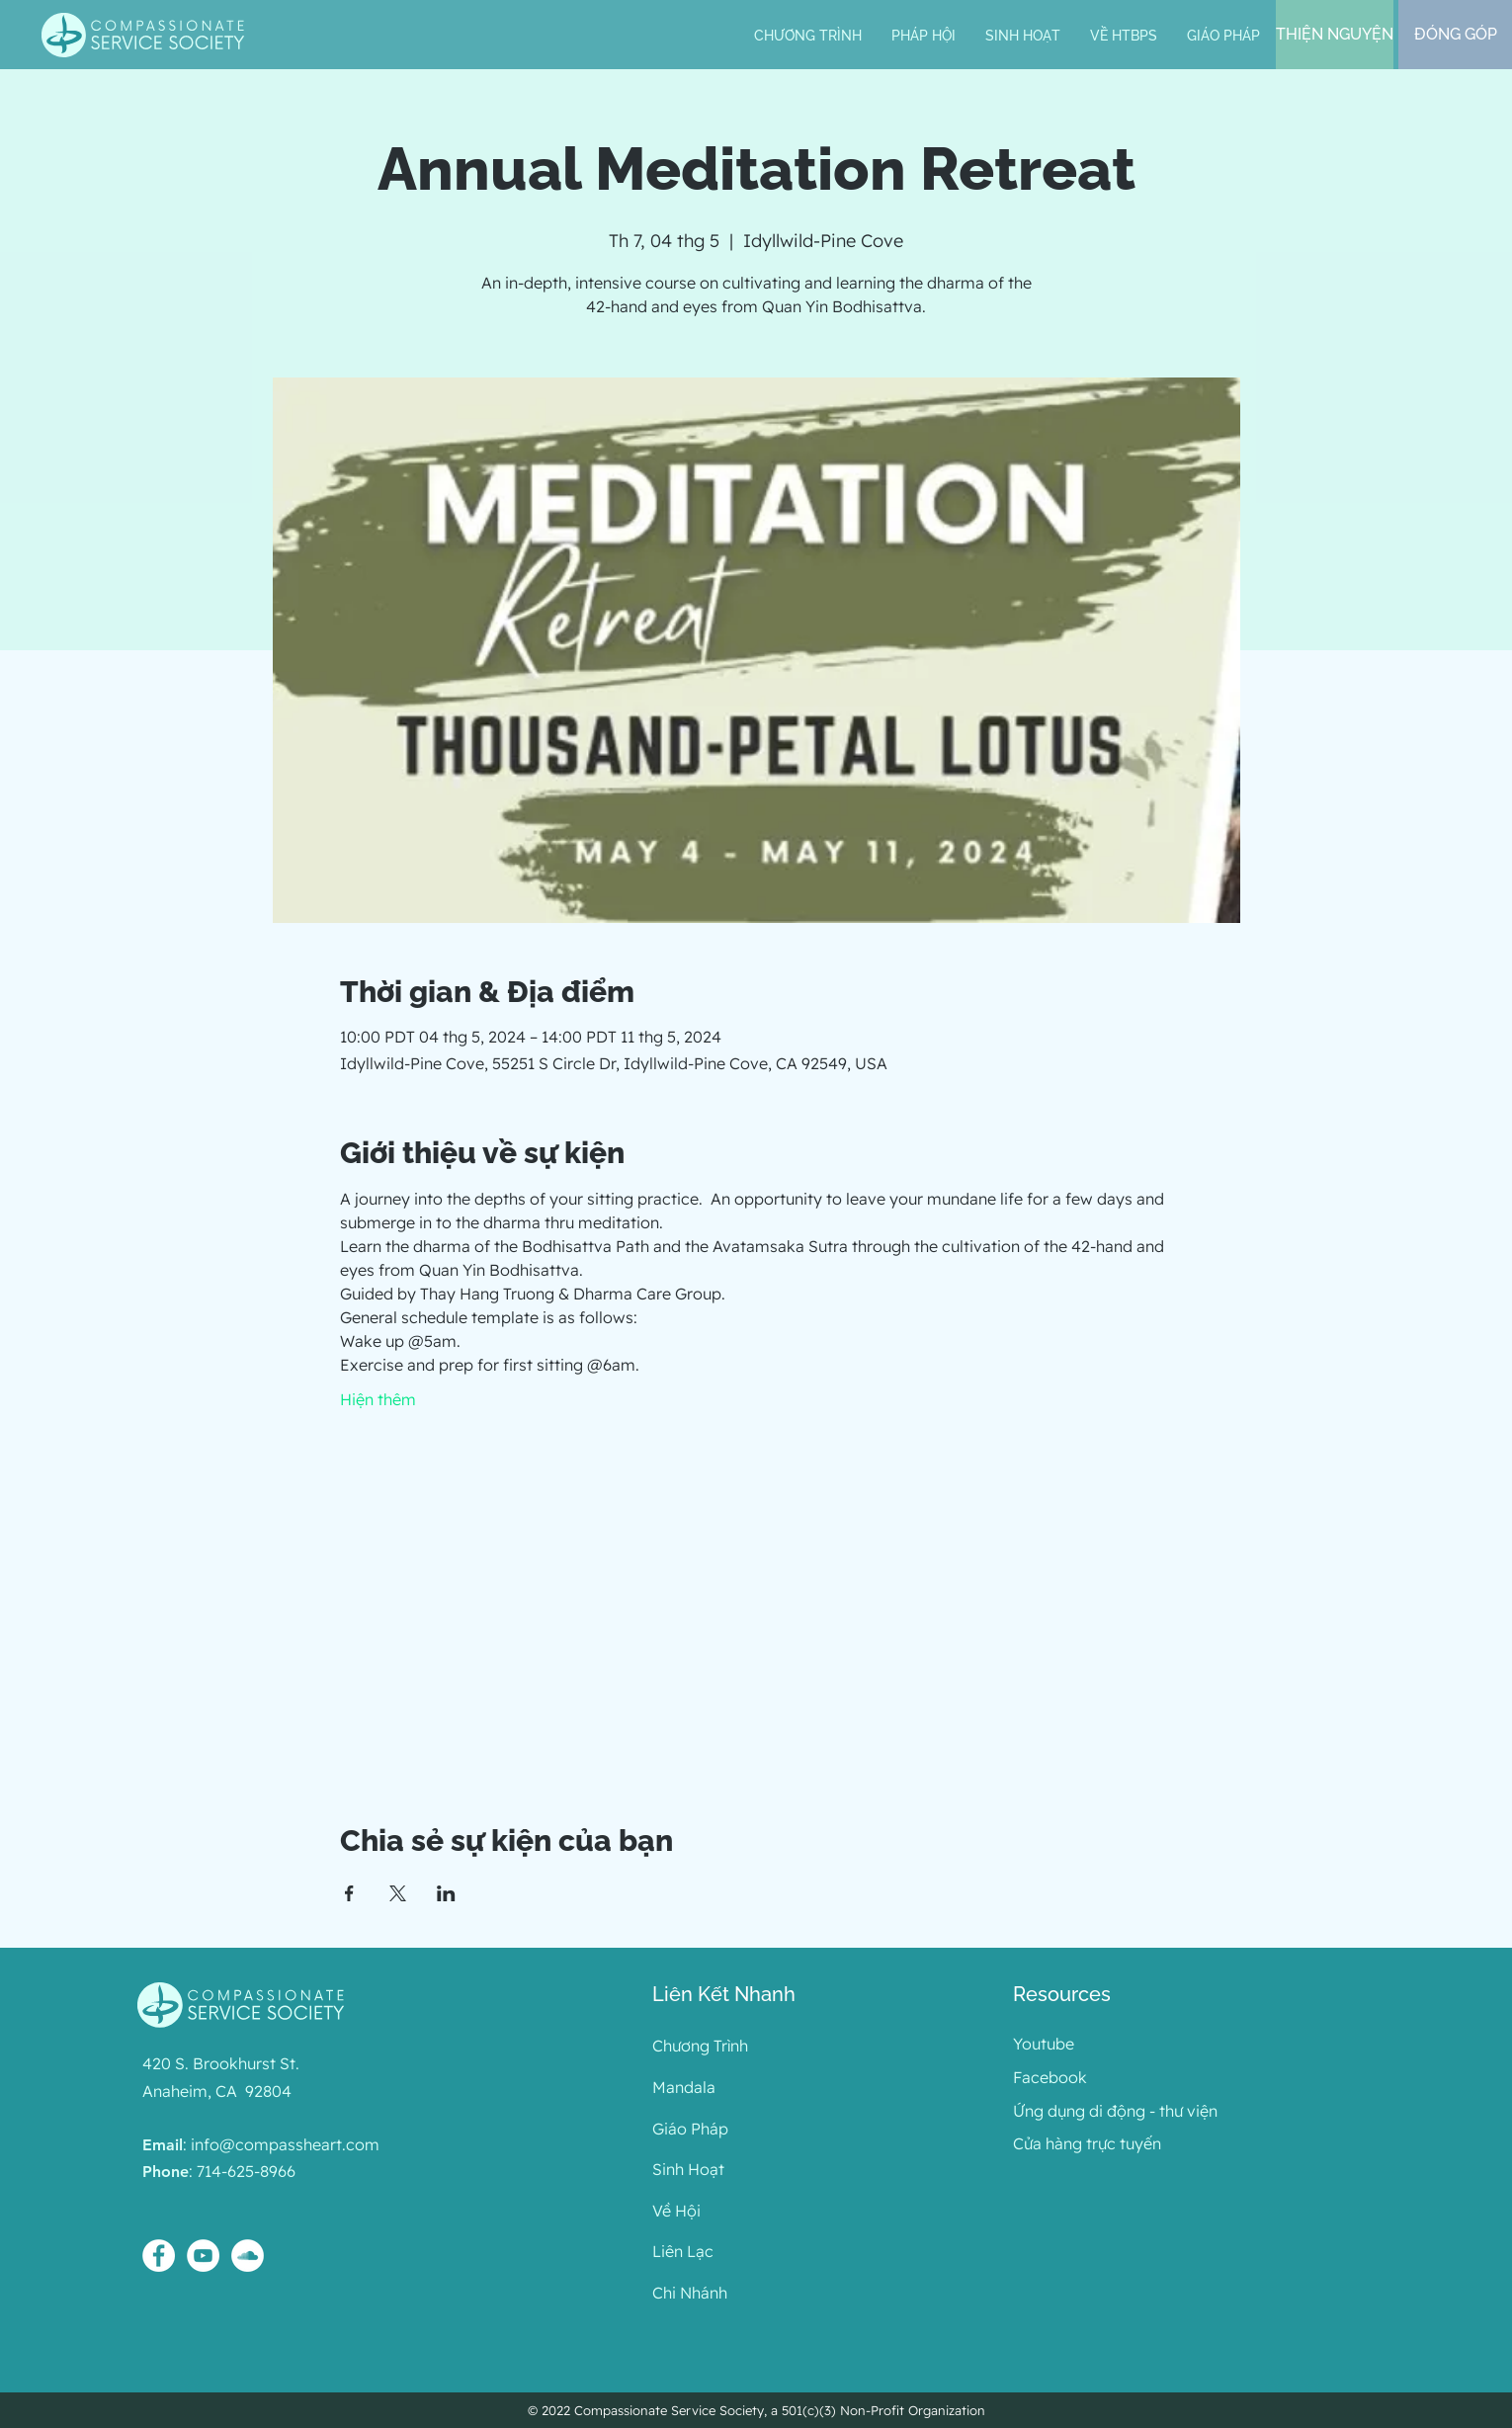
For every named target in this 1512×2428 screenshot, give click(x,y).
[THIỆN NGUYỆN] (1334, 34)
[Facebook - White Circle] (158, 2255)
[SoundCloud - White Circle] (247, 2255)
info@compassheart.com (285, 2144)
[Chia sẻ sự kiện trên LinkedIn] (446, 1893)
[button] (923, 36)
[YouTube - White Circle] (203, 2255)
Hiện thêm (378, 1399)
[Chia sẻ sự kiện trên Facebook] (349, 1893)
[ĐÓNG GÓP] (1455, 34)
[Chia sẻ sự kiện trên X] (397, 1893)
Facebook (1050, 2077)
